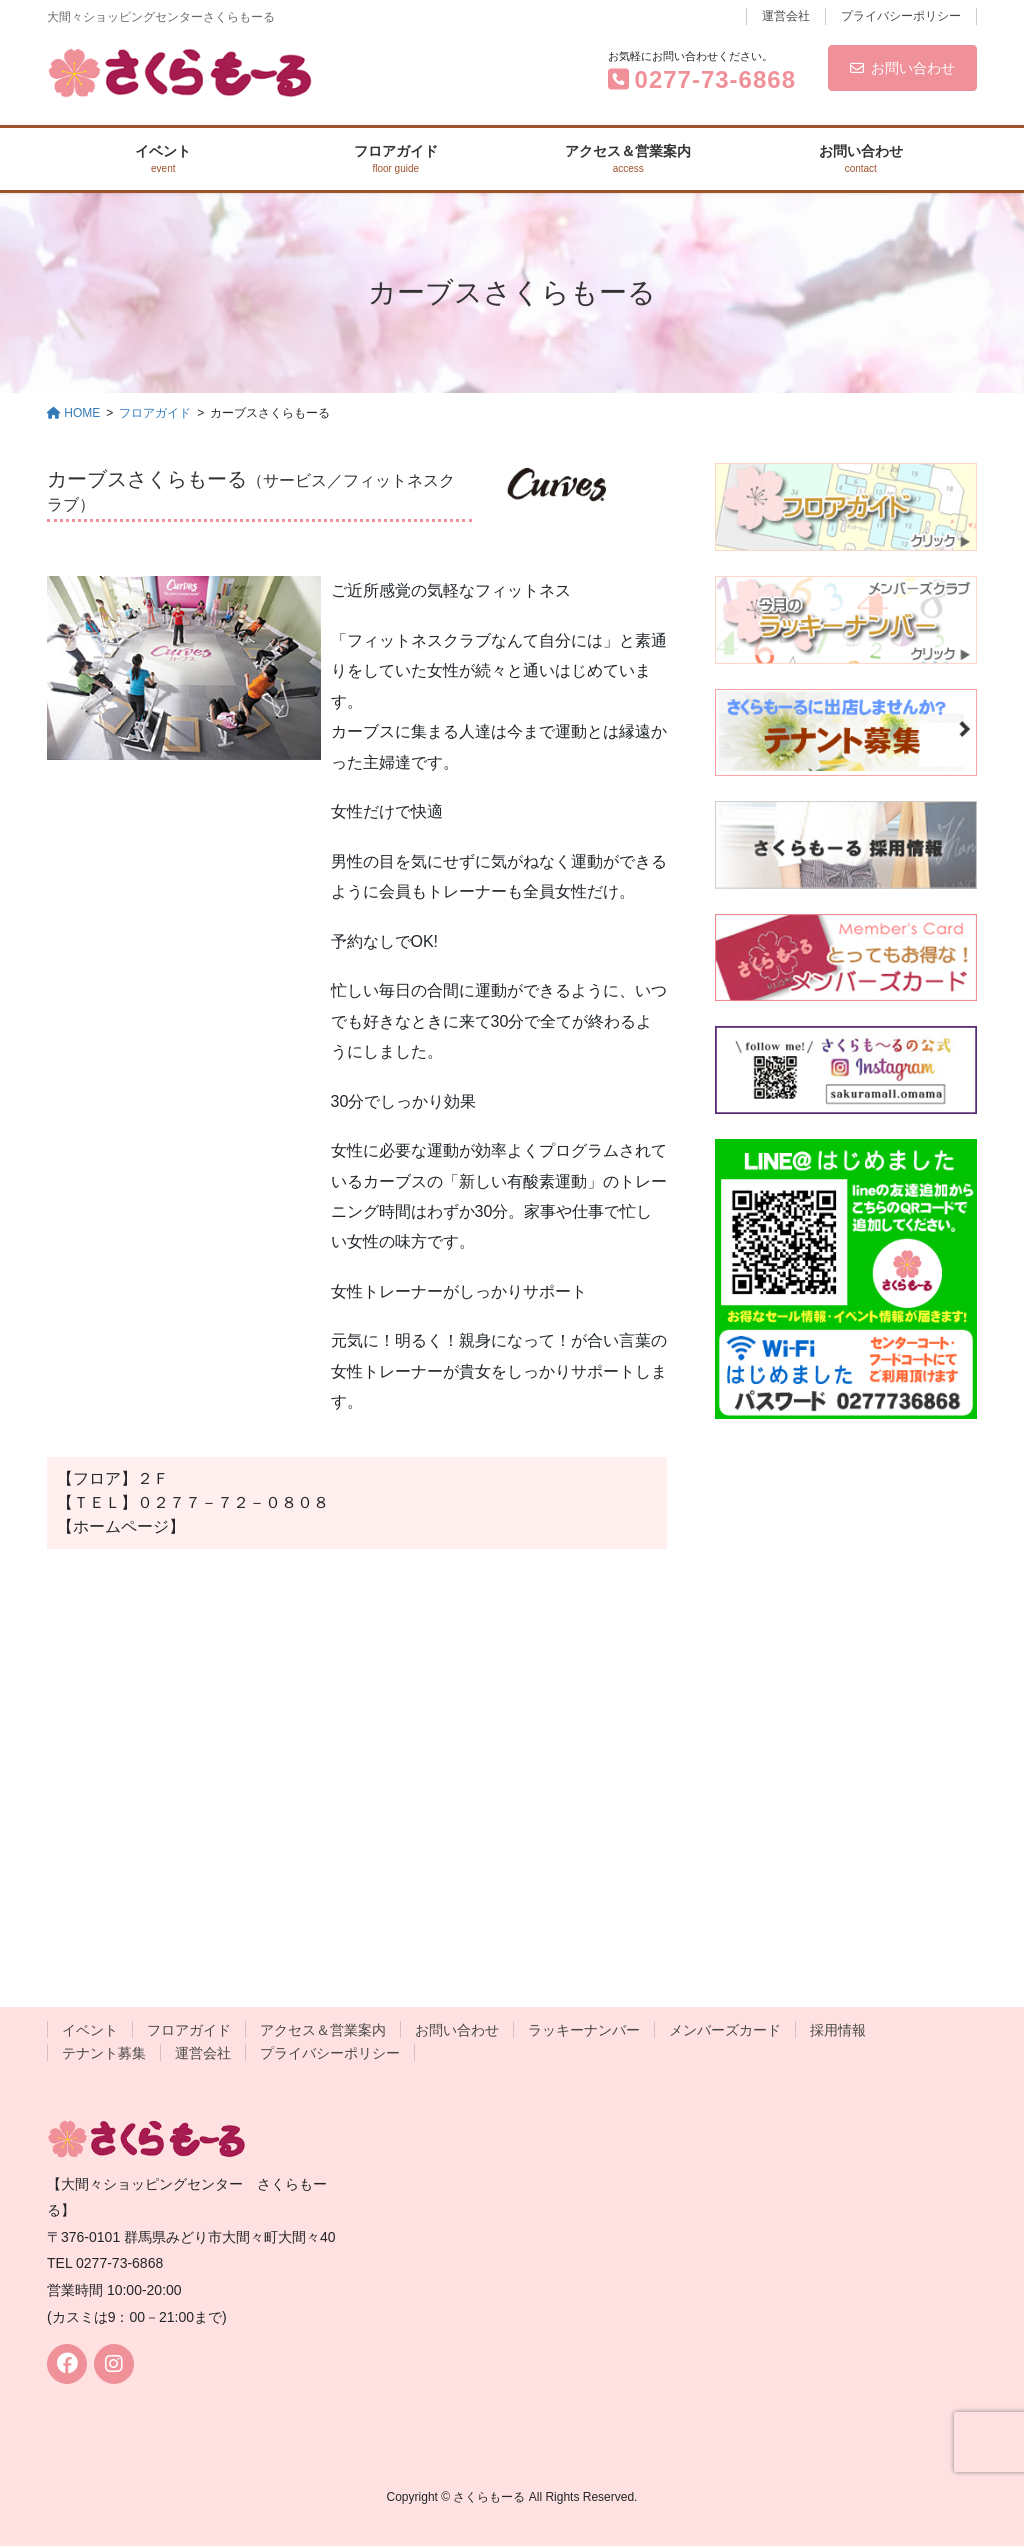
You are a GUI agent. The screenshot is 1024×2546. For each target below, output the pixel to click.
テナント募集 (104, 2053)
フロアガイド (189, 2030)
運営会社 (786, 16)
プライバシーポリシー (901, 16)
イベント (90, 2030)
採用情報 (838, 2030)
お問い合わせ (902, 68)
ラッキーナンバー (584, 2030)
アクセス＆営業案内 (323, 2030)
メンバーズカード (725, 2030)
